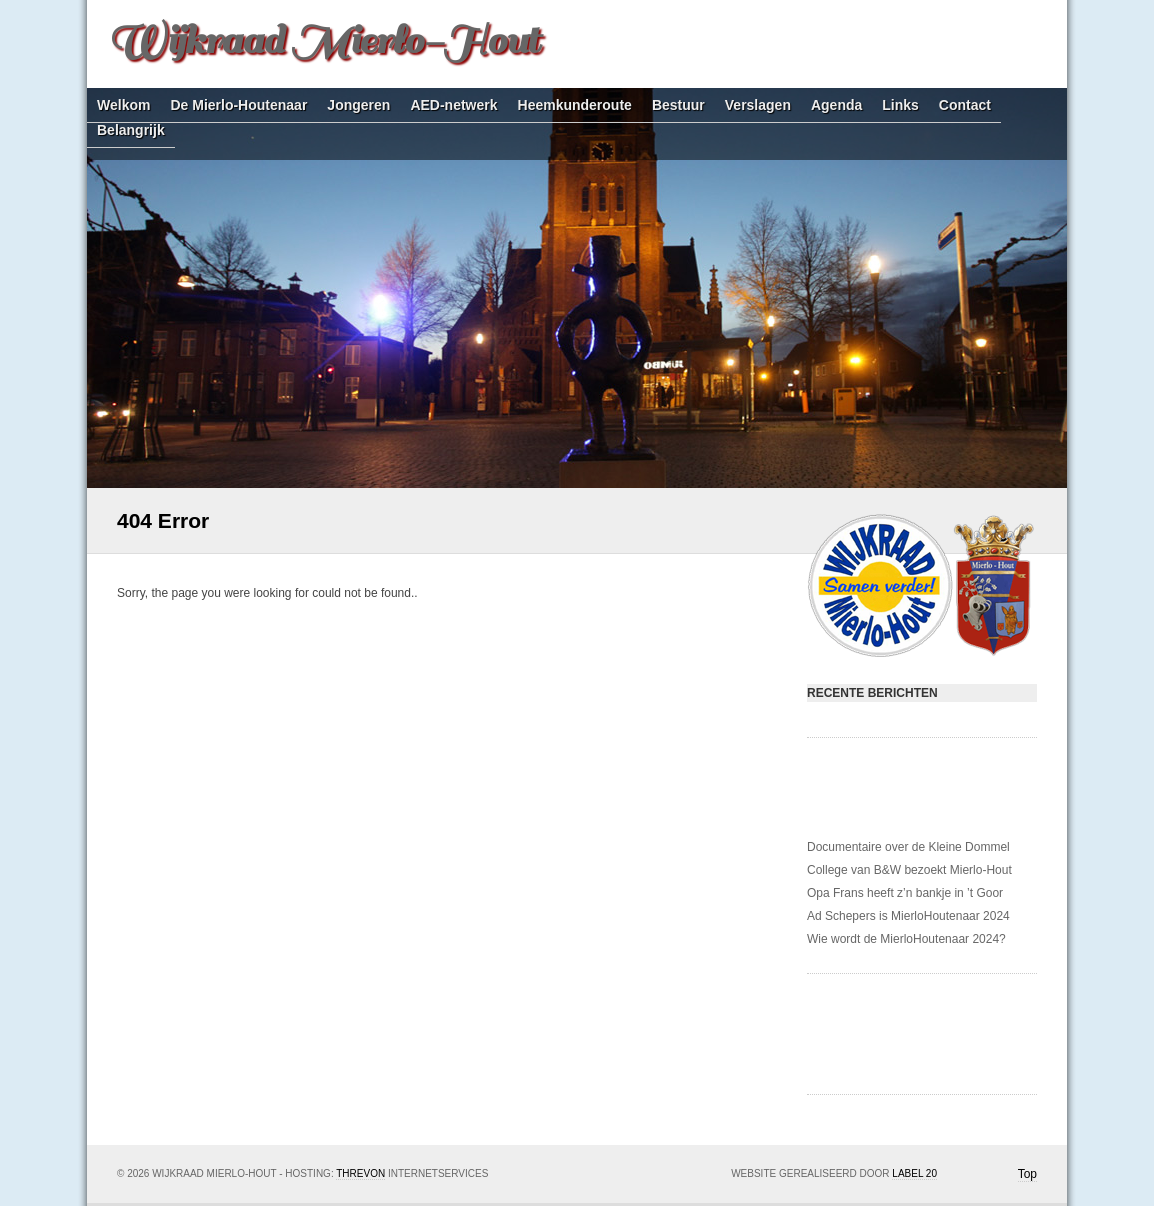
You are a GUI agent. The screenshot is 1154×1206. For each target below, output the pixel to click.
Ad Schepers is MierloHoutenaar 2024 (908, 916)
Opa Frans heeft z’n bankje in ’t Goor (905, 893)
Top (1027, 1174)
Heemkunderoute (575, 105)
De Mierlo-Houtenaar (238, 105)
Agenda (836, 105)
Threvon (360, 1173)
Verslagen (758, 105)
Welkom (123, 105)
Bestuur (678, 105)
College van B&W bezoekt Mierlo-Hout (909, 870)
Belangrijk (131, 130)
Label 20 (914, 1173)
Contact (965, 105)
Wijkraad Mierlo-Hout (323, 40)
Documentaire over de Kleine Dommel (908, 847)
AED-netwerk (453, 105)
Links (900, 105)
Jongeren (358, 105)
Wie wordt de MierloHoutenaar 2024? (906, 939)
